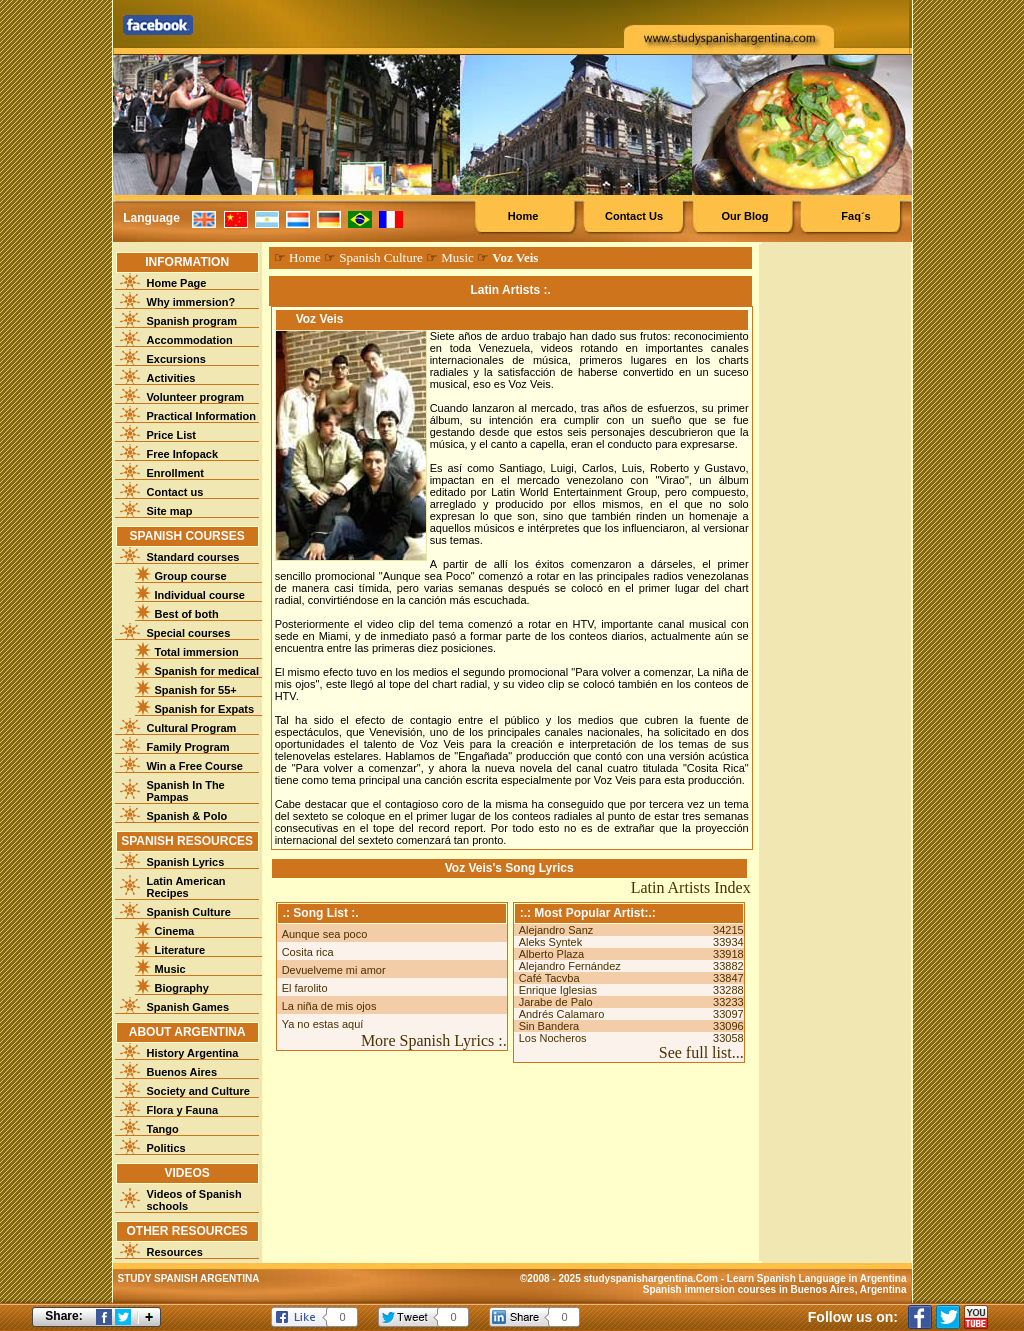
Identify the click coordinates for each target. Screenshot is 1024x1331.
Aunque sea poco (325, 934)
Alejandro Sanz (556, 930)
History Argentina (193, 1053)
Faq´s (855, 216)
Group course (191, 576)
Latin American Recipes (186, 887)
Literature (180, 950)
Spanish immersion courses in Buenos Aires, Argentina (775, 1289)
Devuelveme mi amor (334, 970)
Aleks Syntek (551, 942)
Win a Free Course (195, 766)
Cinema (175, 931)
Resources (175, 1252)
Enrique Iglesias (558, 990)
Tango (163, 1129)
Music (170, 969)
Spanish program (192, 321)
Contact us (175, 492)
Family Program (188, 747)
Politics (166, 1148)
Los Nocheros (553, 1038)
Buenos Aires (182, 1072)
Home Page (177, 283)
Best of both (187, 614)
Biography (182, 988)
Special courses (189, 633)
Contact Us (634, 216)
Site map (170, 511)
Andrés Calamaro (562, 1014)
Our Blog (744, 216)
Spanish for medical (207, 671)
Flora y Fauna (183, 1110)
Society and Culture (198, 1091)
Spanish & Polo (187, 816)
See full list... (701, 1052)
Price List (172, 435)
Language (151, 218)
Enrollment (175, 473)
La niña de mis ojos (329, 1006)
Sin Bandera (549, 1026)
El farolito (305, 988)
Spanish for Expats (205, 709)
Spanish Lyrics (186, 862)
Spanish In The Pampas (186, 791)
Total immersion (197, 652)
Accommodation (190, 340)
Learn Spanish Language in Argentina (817, 1278)
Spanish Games (188, 1007)
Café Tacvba (549, 978)
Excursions (176, 359)
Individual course (200, 595)
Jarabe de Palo (556, 1002)
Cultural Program (192, 728)
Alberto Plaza (551, 954)
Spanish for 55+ (196, 690)
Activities (171, 378)
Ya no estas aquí (323, 1024)
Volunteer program (196, 397)
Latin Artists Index (691, 887)
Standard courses (193, 557)
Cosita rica (308, 952)
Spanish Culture (189, 912)
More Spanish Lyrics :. (434, 1040)
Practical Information (201, 416)
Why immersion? (191, 302)
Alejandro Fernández (570, 966)
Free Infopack (183, 454)
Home (523, 216)
